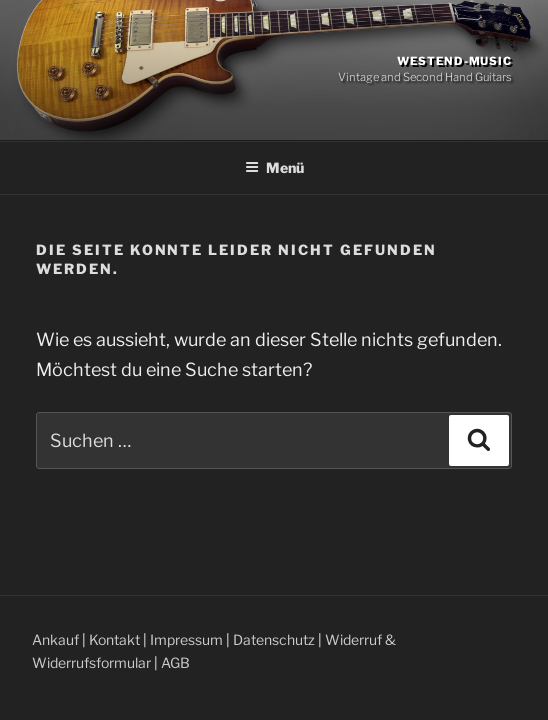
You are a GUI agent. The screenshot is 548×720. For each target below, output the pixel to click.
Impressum (186, 639)
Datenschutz (274, 639)
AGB (175, 662)
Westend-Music (454, 61)
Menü (274, 167)
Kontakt (114, 639)
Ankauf (55, 639)
